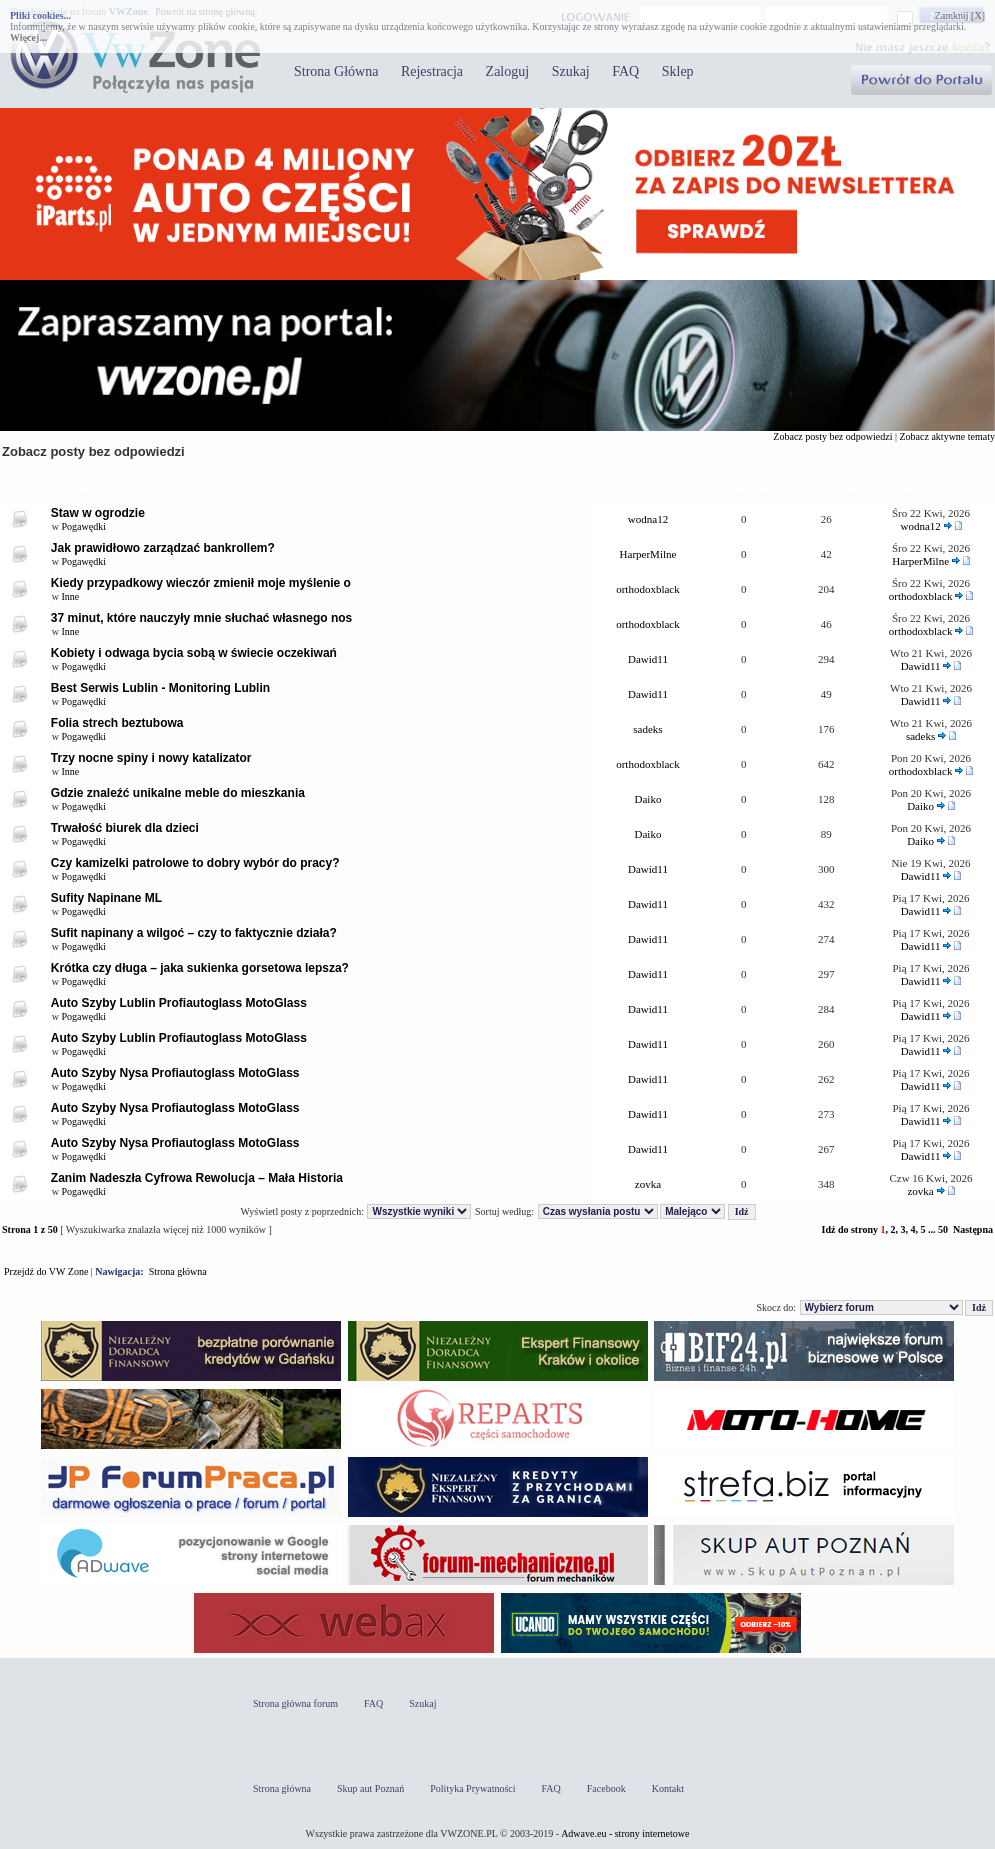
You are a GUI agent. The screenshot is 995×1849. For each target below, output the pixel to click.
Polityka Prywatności (472, 1788)
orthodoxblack (648, 589)
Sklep (678, 71)
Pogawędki (84, 526)
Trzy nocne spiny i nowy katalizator (151, 758)
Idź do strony (849, 1229)
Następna (973, 1229)
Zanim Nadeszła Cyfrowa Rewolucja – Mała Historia (197, 1178)
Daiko (648, 799)
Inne (71, 596)
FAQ (625, 71)
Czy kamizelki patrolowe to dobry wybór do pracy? (195, 863)
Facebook (606, 1788)
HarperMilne (648, 554)
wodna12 (648, 519)
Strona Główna (336, 71)
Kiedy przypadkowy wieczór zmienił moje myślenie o (201, 583)
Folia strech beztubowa (117, 723)
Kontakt (668, 1788)
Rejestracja (432, 71)
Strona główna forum (295, 1703)
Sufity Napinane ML (106, 898)
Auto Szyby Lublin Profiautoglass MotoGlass (179, 1003)
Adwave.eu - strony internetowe (625, 1833)
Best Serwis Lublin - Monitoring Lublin (160, 688)
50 (943, 1229)
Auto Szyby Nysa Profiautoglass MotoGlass (175, 1073)
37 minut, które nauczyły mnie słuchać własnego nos (201, 618)
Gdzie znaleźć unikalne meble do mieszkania (178, 793)
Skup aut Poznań (370, 1788)
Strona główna (178, 1271)
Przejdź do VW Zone (46, 1271)
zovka (648, 1184)
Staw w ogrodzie (98, 513)
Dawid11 (648, 659)
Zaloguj (508, 71)
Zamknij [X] (960, 15)
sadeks (647, 729)
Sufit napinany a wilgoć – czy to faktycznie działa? (194, 933)
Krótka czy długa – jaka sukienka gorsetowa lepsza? (200, 968)
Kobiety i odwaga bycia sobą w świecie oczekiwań (194, 653)
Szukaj (571, 71)
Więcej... (28, 37)
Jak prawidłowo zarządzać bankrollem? (163, 548)
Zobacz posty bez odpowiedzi (832, 436)
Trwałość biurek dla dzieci (125, 828)
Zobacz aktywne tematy (947, 436)
